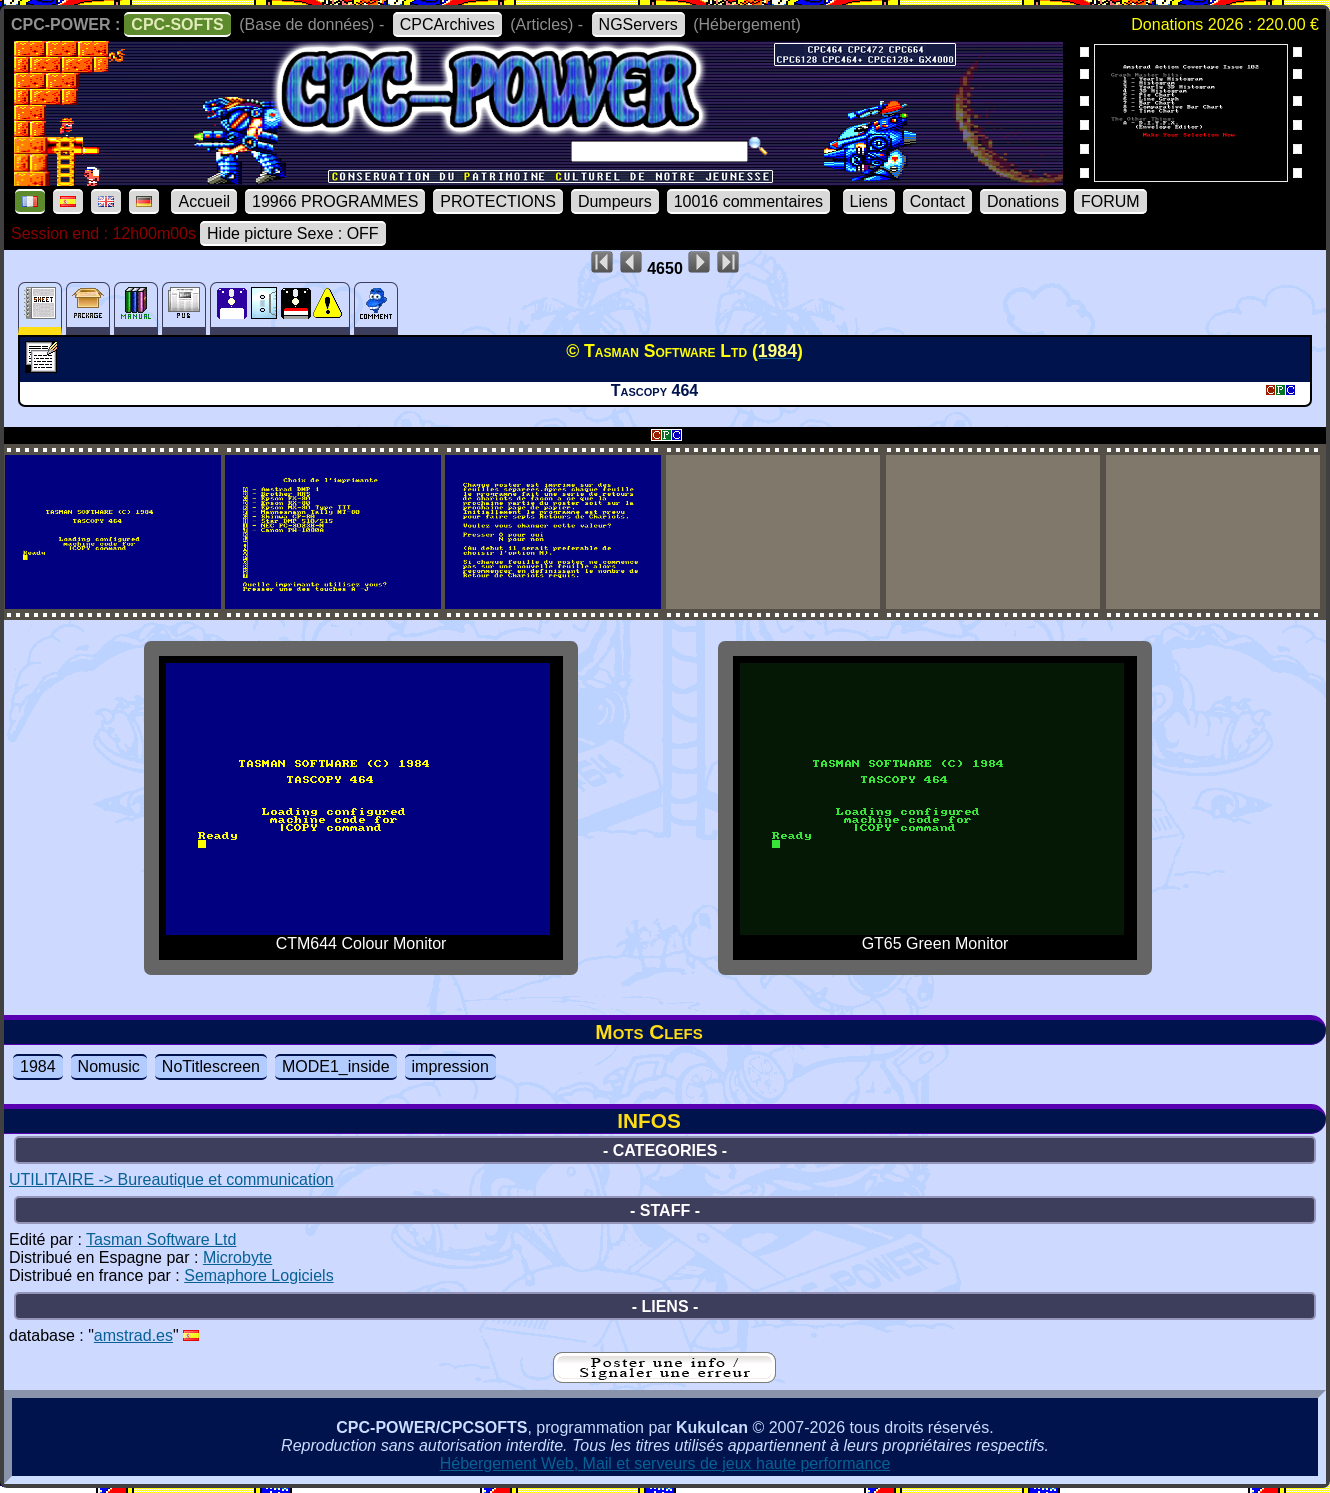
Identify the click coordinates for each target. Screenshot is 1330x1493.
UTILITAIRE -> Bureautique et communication (171, 1179)
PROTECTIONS (498, 201)
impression (450, 1066)
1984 (38, 1066)
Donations (1023, 201)
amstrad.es (133, 1335)
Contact (937, 201)
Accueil (204, 201)
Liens (869, 201)
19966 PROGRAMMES (335, 201)
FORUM (1110, 201)
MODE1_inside (336, 1066)
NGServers (638, 24)
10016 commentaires (748, 201)
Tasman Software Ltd (161, 1239)
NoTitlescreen (211, 1066)
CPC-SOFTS (177, 24)
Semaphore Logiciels (258, 1275)
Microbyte (237, 1257)
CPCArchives (447, 24)
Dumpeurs (615, 201)
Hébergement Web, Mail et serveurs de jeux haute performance (665, 1463)
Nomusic (109, 1066)
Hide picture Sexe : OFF (293, 233)
